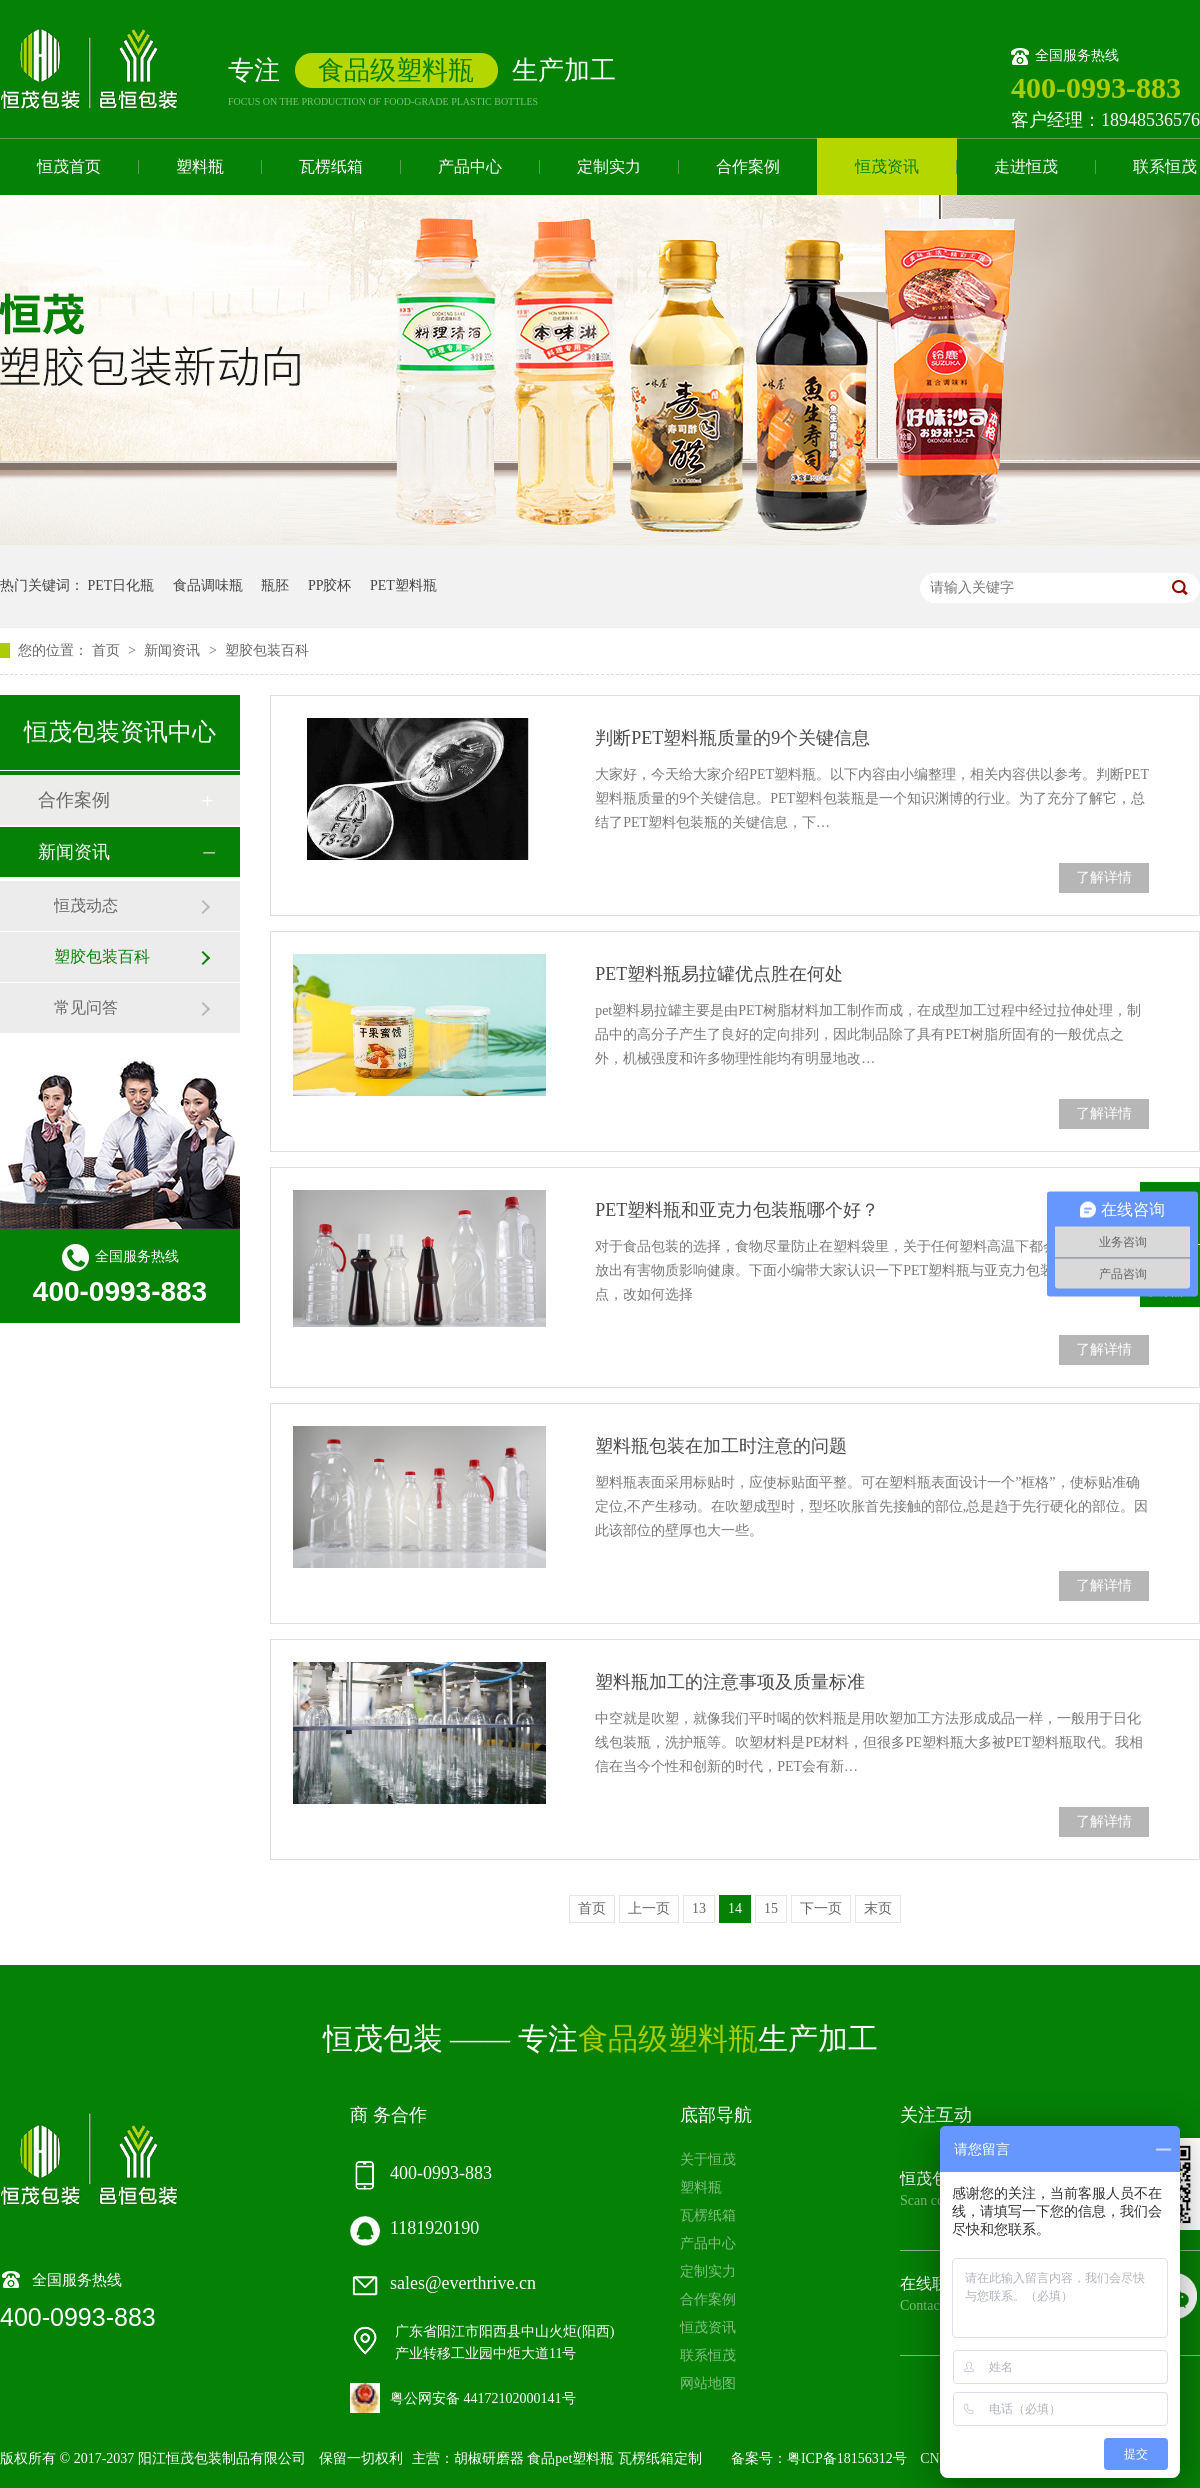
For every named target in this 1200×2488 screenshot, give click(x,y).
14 (735, 1908)
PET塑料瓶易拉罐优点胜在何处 (719, 974)
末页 (878, 1908)
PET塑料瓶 (403, 585)
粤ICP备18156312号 (847, 2458)
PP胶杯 (330, 585)
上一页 (649, 1908)
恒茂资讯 (887, 166)
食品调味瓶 (208, 585)
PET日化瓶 (121, 585)
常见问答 (86, 1007)
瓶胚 (275, 585)
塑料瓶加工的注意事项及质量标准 (730, 1682)
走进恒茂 (1026, 166)
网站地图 (708, 2383)
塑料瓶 (200, 166)
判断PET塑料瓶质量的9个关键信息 (732, 738)
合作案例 (748, 166)
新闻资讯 (174, 650)
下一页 (821, 1908)
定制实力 (609, 166)
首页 (108, 650)
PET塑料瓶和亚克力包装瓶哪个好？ (737, 1210)
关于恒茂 (708, 2159)
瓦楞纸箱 (331, 166)
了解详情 (1104, 877)
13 (699, 1908)
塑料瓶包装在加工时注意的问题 (721, 1446)
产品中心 (470, 166)
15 (771, 1908)
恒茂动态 (86, 905)
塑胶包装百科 (267, 650)
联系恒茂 (708, 2355)
